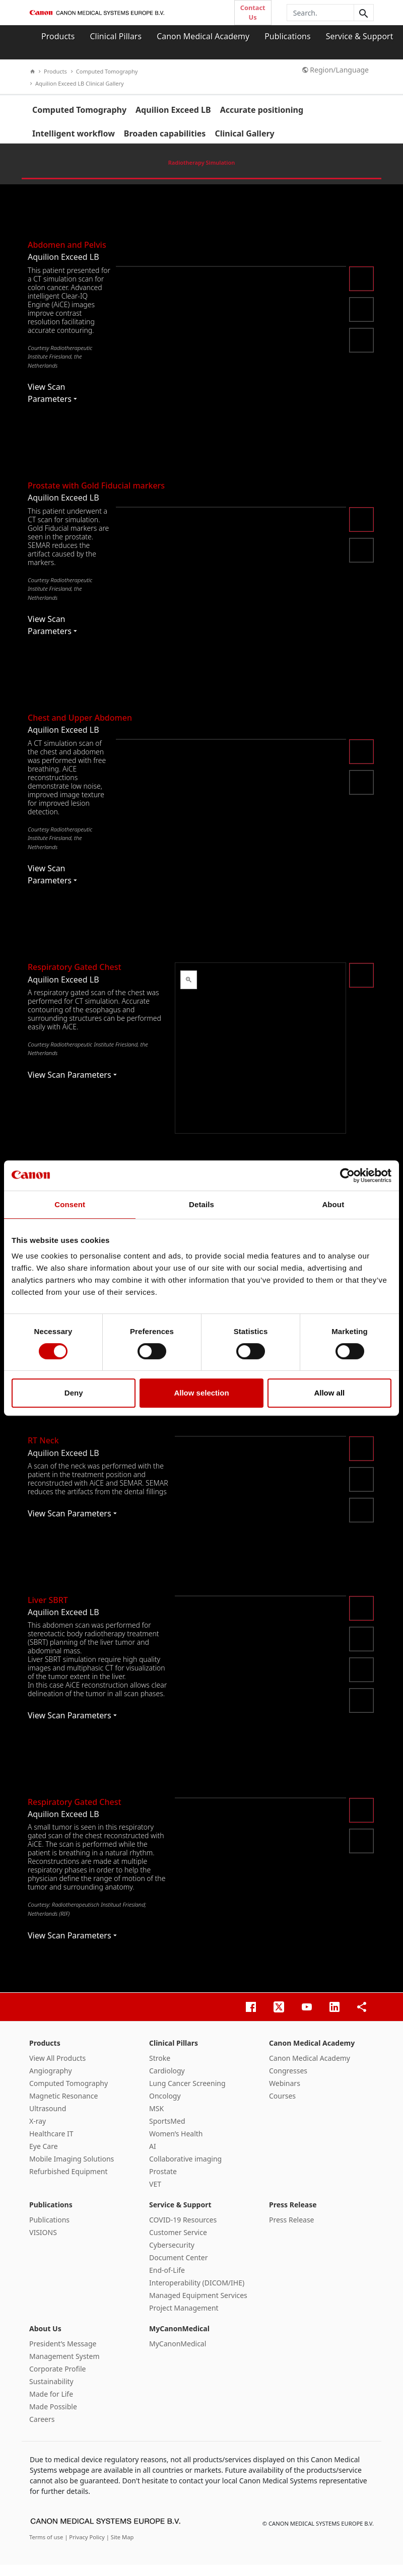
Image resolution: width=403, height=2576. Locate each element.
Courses (282, 2106)
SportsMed (167, 2131)
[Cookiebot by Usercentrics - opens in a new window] (347, 1175)
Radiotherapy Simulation (201, 173)
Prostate (163, 2182)
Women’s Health (176, 2144)
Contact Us (252, 12)
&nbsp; (260, 1059)
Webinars (284, 2094)
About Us (45, 2339)
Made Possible (53, 2417)
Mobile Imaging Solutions (71, 2169)
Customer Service (178, 2243)
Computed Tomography (104, 71)
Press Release (293, 2215)
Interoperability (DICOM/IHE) (196, 2293)
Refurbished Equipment (68, 2182)
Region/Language (335, 70)
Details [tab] (201, 1204)
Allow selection (201, 1392)
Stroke (159, 2068)
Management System (64, 2367)
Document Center (178, 2268)
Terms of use (46, 2548)
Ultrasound (47, 2119)
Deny (73, 1392)
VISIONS (43, 2243)
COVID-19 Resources (183, 2230)
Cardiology (167, 2081)
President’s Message (62, 2354)
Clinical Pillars (116, 36)
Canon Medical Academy (203, 36)
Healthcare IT (51, 2144)
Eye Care (43, 2157)
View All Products (57, 2068)
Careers (41, 2429)
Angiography (50, 2081)
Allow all (329, 1392)
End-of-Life (167, 2280)
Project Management (184, 2318)
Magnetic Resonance (63, 2106)
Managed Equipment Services (198, 2306)
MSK (156, 2119)
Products (58, 36)
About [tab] (333, 1204)
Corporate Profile (57, 2379)
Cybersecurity (171, 2255)
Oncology (165, 2106)
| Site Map (120, 2548)
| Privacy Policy (85, 2548)
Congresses (288, 2081)
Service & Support (359, 36)
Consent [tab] (69, 1204)
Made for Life (51, 2404)
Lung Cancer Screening (187, 2094)
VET (155, 2194)
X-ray (37, 2131)
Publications (287, 36)
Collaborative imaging (185, 2169)
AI (152, 2157)
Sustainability (51, 2392)
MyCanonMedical (179, 2339)
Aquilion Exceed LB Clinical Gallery (77, 83)
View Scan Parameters (52, 403)
